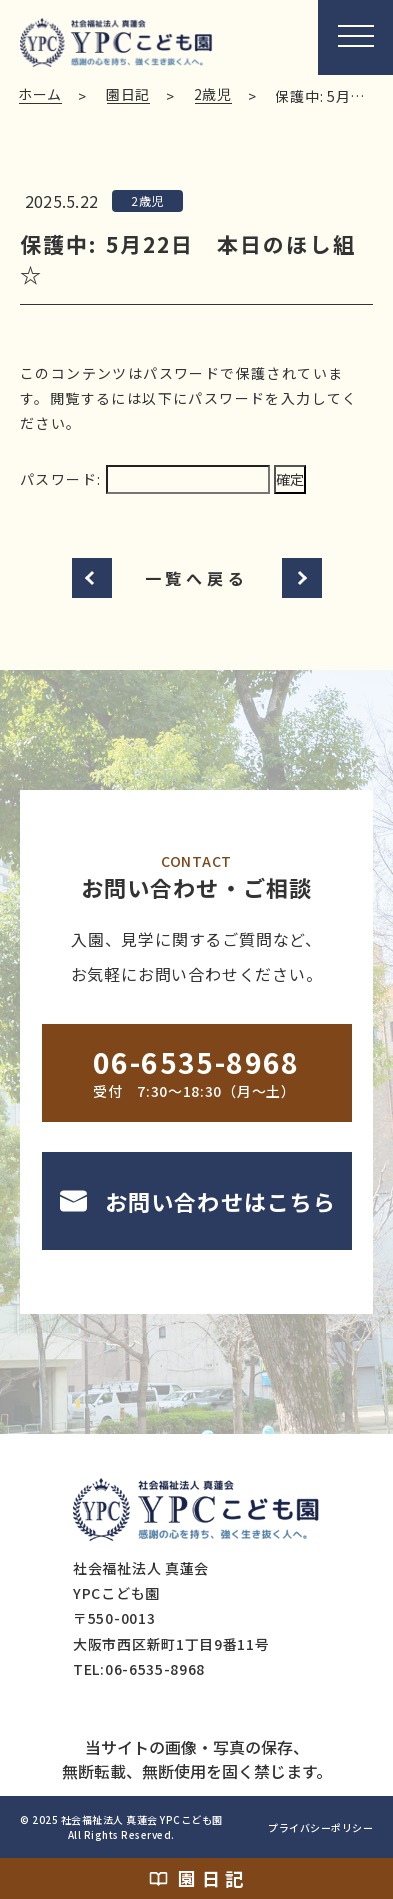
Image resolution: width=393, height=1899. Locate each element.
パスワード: (145, 479)
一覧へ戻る (197, 578)
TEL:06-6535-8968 (139, 1669)
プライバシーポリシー (320, 1827)
